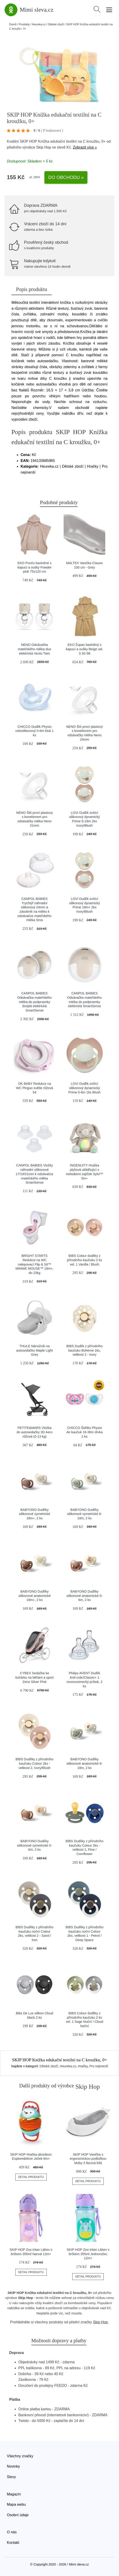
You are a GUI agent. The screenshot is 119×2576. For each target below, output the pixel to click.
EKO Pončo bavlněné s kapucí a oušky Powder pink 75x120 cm (34, 567)
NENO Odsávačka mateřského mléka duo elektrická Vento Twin (34, 649)
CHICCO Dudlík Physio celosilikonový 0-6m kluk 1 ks (34, 731)
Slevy (11, 2477)
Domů (12, 24)
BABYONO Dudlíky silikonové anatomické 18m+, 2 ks (34, 1596)
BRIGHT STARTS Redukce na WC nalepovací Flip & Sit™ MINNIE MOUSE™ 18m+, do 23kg (35, 1264)
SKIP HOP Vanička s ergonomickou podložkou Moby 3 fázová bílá (88, 2159)
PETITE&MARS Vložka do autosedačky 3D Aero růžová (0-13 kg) (34, 1432)
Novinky (13, 2466)
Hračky (83, 2066)
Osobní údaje (18, 2515)
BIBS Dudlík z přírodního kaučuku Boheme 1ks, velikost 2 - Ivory (84, 1350)
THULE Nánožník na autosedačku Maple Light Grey (34, 1350)
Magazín (14, 2494)
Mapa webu (16, 2504)
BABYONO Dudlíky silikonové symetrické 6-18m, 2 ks (84, 1514)
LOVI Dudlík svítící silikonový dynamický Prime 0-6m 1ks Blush (84, 1088)
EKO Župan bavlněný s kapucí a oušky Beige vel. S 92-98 (84, 649)
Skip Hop (43, 147)
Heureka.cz (39, 24)
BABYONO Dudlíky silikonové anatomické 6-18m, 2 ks (84, 1763)
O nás (12, 2532)
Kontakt (13, 2543)
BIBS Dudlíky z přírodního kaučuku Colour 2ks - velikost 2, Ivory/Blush (35, 1763)
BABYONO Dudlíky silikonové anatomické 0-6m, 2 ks (84, 1596)
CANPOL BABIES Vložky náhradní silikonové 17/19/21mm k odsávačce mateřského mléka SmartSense (34, 1174)
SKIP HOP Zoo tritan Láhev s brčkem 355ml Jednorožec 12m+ (88, 2254)
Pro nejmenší (98, 2066)
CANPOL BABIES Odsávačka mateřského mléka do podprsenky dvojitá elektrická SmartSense (34, 1001)
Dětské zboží (56, 24)
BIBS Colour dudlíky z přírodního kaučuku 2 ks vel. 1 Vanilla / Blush (84, 1260)
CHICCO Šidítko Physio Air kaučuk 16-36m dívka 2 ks (84, 1432)
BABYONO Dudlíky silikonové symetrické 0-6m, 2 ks (34, 1845)
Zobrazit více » (85, 147)
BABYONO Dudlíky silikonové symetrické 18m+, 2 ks (34, 1514)
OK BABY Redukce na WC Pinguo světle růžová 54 (34, 1088)
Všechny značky (20, 2456)
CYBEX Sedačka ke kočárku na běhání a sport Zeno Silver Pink (35, 1677)
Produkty (24, 24)
